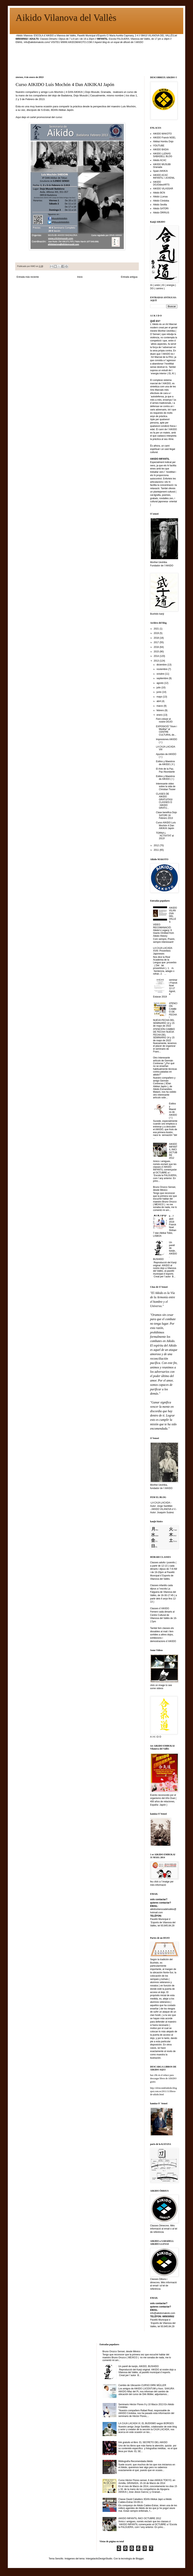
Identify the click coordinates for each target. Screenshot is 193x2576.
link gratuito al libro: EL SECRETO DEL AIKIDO (142, 2442)
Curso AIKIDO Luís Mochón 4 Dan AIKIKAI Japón (166, 825)
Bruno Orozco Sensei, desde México (164, 1188)
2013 (157, 660)
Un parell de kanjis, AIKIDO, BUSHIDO (138, 2366)
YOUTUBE (158, 145)
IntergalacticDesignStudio (99, 2558)
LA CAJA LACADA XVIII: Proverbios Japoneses (162, 951)
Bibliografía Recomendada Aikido (135, 2461)
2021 (157, 628)
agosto (160, 683)
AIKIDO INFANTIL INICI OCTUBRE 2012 (173, 1151)
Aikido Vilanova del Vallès (66, 17)
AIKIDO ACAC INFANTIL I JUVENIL (164, 176)
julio (159, 687)
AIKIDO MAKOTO (162, 133)
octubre (161, 673)
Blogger (140, 2558)
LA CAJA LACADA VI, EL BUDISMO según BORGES (146, 2423)
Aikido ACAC (159, 160)
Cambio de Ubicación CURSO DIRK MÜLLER (142, 2385)
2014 (157, 656)
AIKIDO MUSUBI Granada (162, 165)
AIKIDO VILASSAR (163, 188)
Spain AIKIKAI (160, 171)
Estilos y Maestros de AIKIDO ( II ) (165, 763)
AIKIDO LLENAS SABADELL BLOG (162, 155)
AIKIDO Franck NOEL (164, 137)
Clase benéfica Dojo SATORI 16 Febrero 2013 (166, 815)
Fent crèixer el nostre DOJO (164, 720)
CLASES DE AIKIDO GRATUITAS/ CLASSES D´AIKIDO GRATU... (164, 800)
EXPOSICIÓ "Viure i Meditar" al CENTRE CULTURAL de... (166, 730)
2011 (157, 850)
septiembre (163, 678)
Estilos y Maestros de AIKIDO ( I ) (165, 777)
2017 (157, 642)
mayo (160, 696)
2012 (157, 845)
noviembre (162, 669)
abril (159, 701)
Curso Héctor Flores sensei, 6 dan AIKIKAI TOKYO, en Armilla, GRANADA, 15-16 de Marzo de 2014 (146, 2481)
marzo (160, 706)
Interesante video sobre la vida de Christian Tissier (165, 786)
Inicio (80, 277)
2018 (157, 638)
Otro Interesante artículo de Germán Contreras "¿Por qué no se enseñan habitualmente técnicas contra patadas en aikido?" (165, 1066)
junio (159, 692)
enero (160, 715)
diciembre (162, 664)
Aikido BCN (159, 192)
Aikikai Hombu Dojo (163, 141)
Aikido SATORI (161, 208)
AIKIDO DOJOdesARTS (161, 183)
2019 (157, 633)
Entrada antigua (129, 277)
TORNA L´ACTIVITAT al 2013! (165, 836)
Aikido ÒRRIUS (161, 212)
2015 (157, 651)
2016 (157, 647)
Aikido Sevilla (160, 204)
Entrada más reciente (28, 277)
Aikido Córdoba (161, 200)
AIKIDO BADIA (161, 149)
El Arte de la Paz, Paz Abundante (165, 770)
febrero (161, 710)
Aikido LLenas (160, 196)
